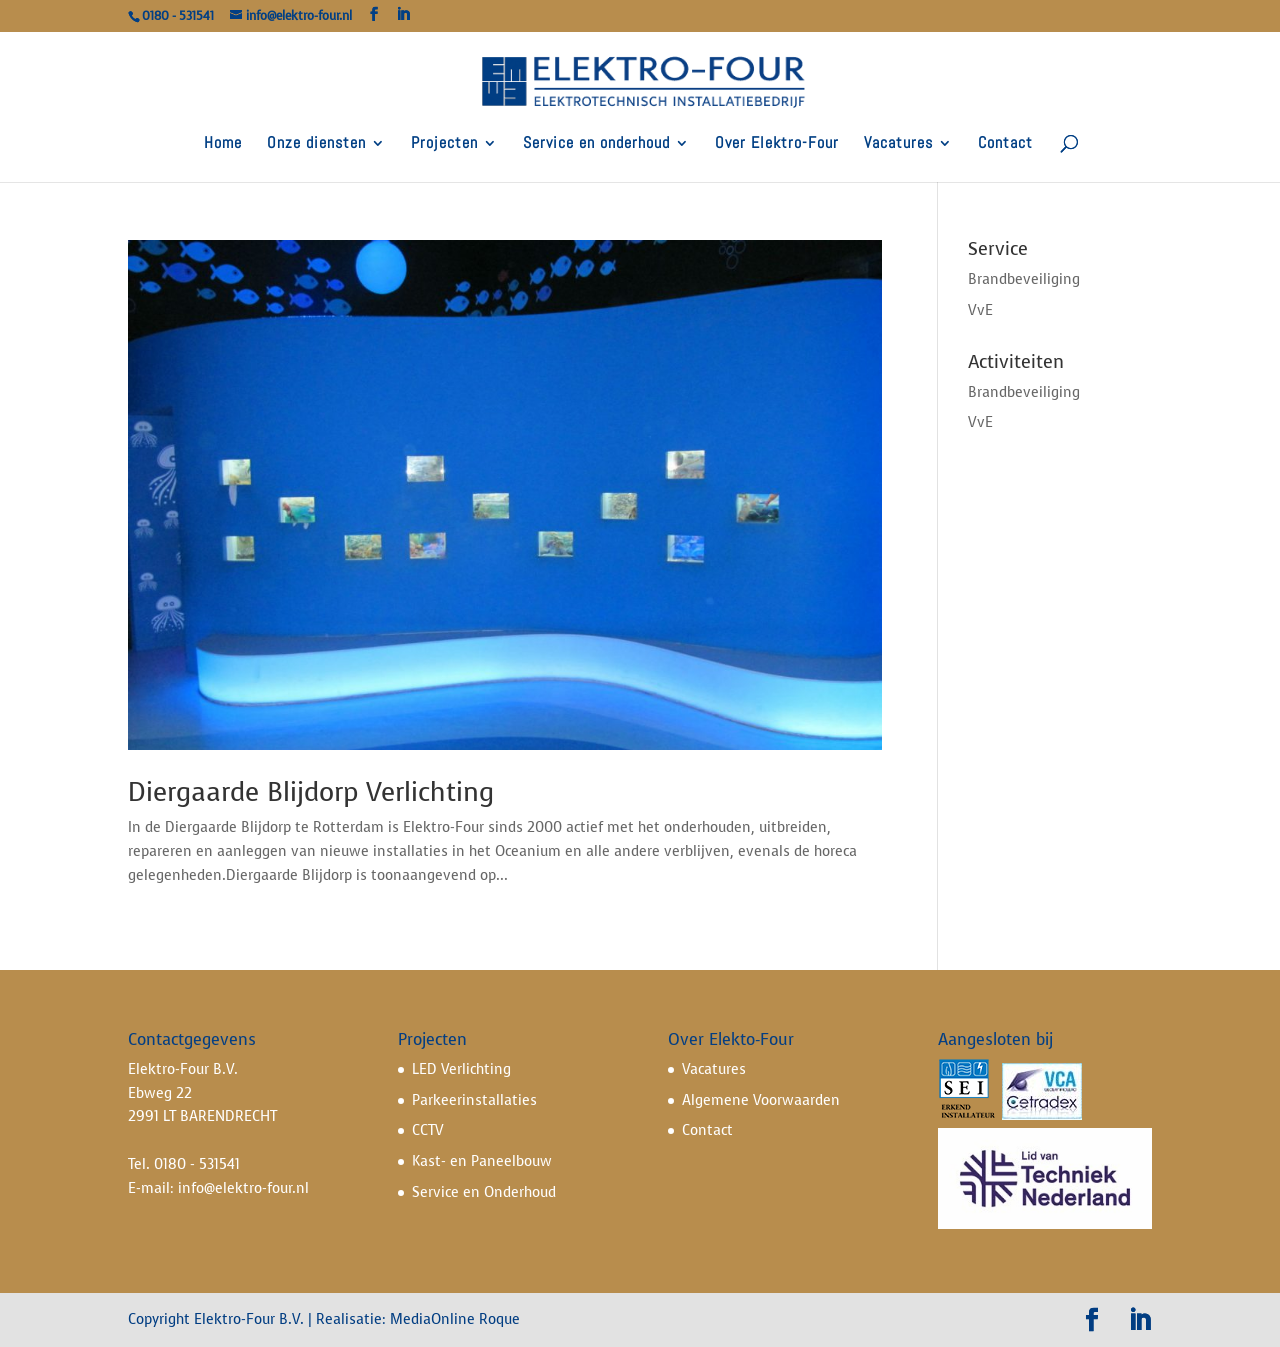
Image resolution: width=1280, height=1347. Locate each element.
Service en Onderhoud (484, 1192)
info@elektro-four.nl (243, 1188)
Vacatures (898, 144)
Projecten (444, 144)
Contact (1005, 144)
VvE (980, 310)
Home (223, 144)
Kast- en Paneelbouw (482, 1161)
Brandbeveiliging (1024, 279)
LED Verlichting (461, 1069)
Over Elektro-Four (777, 144)
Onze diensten (316, 144)
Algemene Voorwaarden (761, 1100)
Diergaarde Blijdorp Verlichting (311, 792)
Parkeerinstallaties (474, 1100)
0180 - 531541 (197, 1164)
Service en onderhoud (596, 144)
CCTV (428, 1130)
